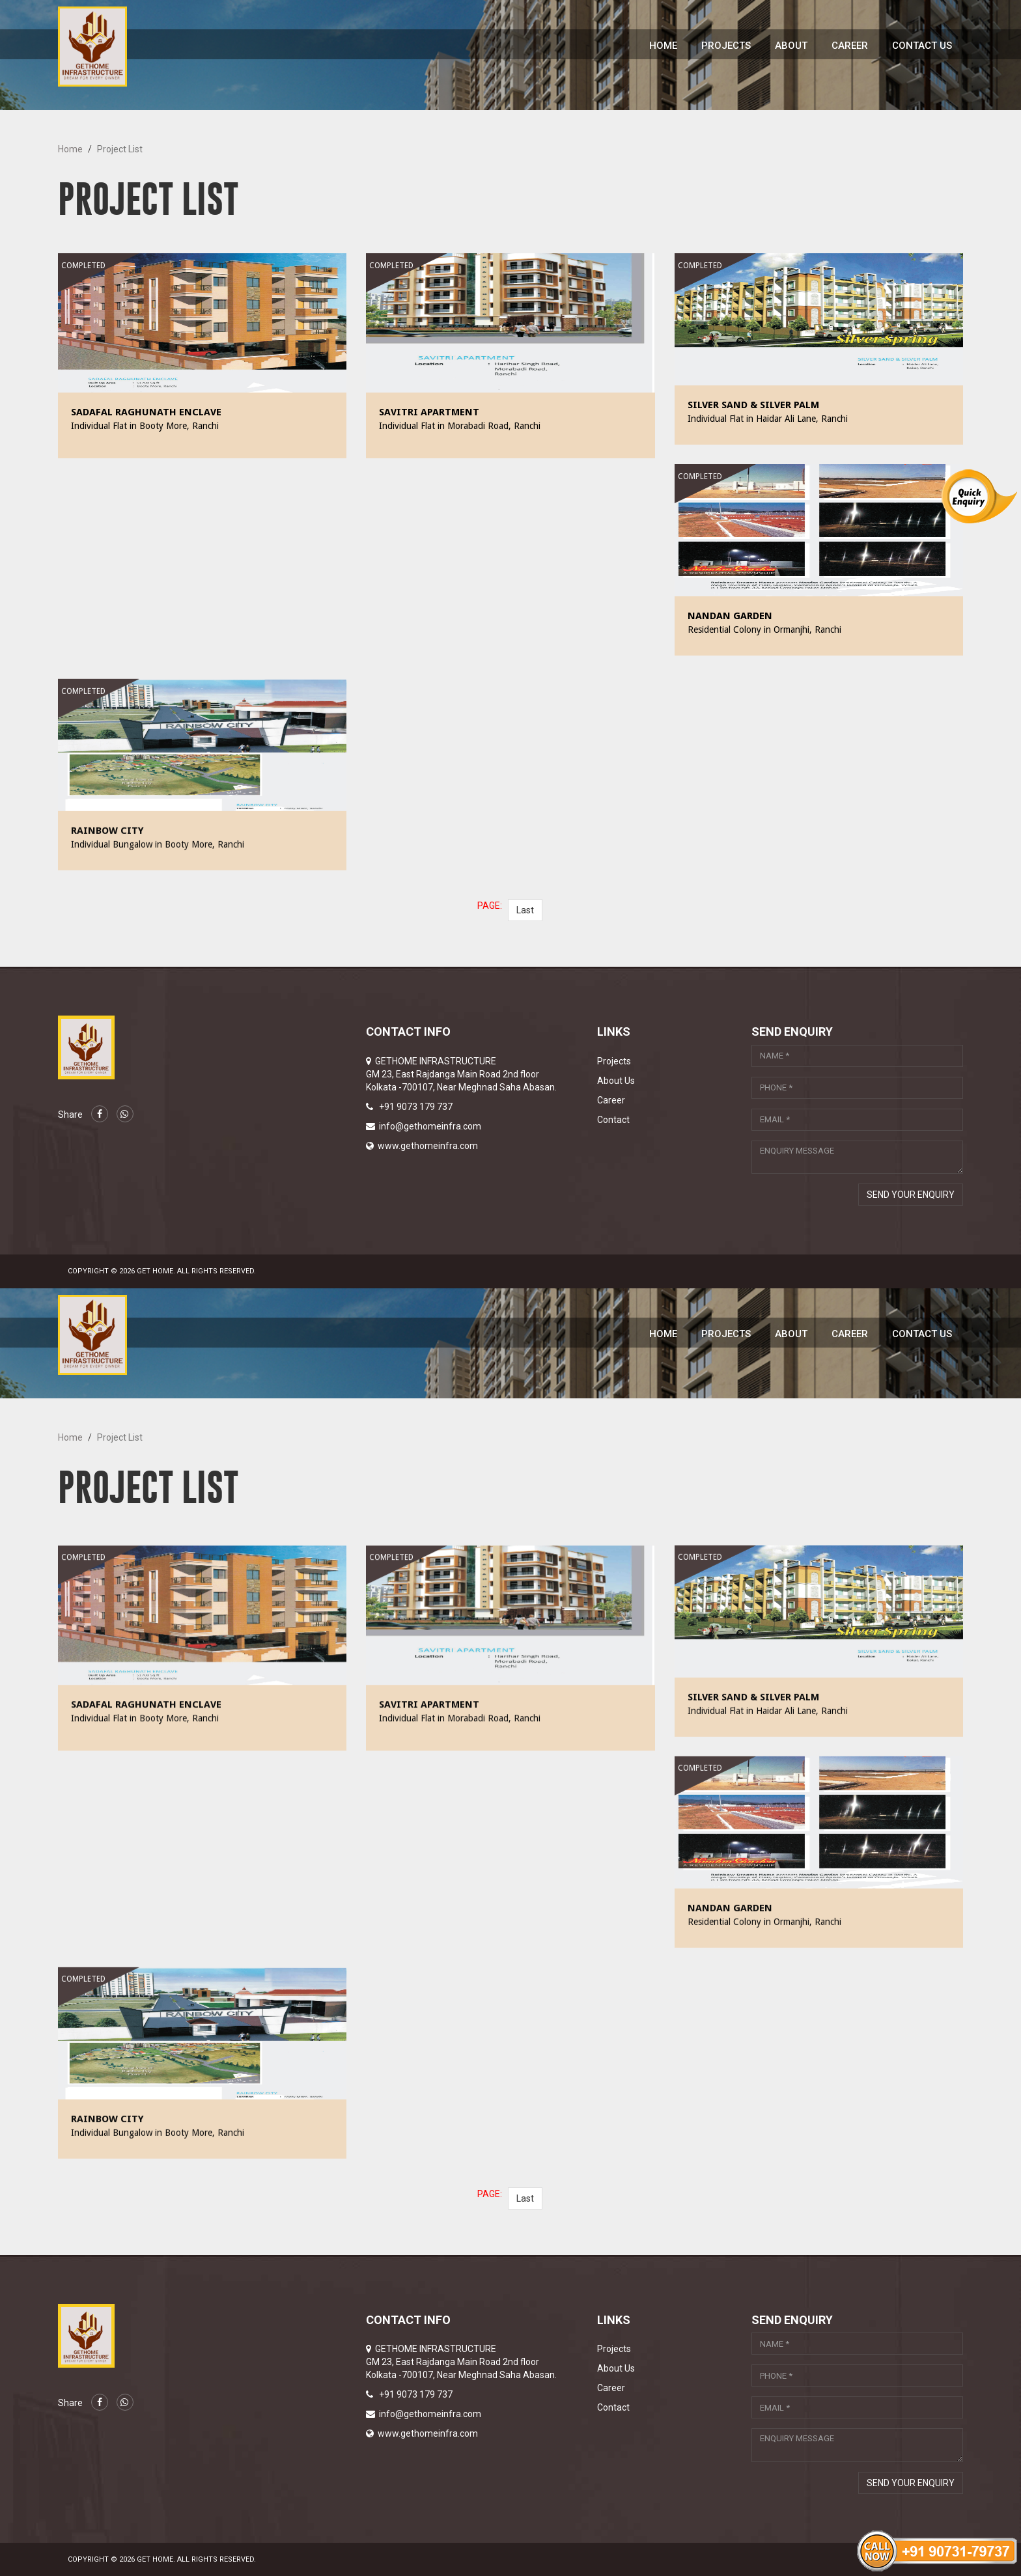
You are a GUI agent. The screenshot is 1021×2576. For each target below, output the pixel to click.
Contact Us (922, 45)
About (791, 45)
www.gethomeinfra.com (428, 1146)
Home (663, 45)
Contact (613, 1120)
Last (525, 910)
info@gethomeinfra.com (430, 1126)
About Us (616, 1080)
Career (850, 45)
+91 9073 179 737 (416, 1106)
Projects (726, 45)
